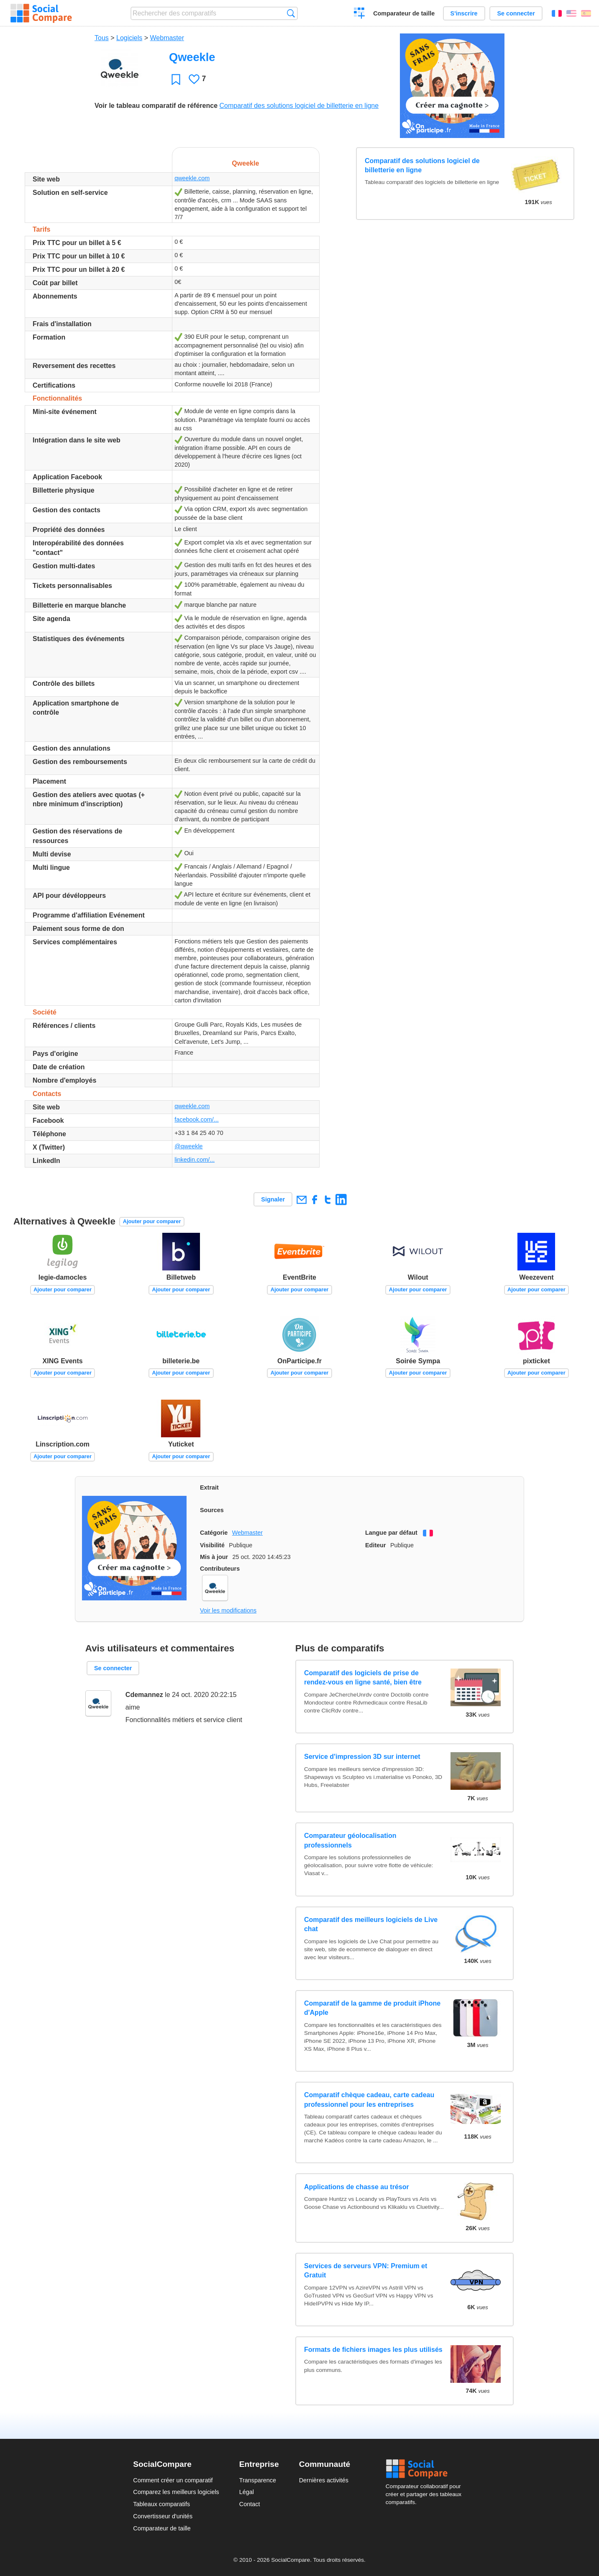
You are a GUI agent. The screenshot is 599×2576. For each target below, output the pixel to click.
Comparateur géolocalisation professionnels (350, 1840)
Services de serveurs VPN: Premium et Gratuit (365, 2270)
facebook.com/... (196, 1119)
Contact (249, 2504)
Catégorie (214, 1532)
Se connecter (516, 13)
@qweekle (188, 1146)
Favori (176, 79)
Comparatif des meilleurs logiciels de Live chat (371, 1924)
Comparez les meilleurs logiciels (176, 2492)
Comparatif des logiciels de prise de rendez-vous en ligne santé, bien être (363, 1677)
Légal (246, 2492)
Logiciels (129, 37)
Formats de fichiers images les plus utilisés (373, 2349)
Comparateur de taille (404, 13)
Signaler (273, 1199)
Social (426, 2469)
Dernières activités (323, 2480)
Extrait (209, 1487)
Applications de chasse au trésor (356, 2186)
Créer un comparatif (359, 14)
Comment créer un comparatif (172, 2480)
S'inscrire (464, 13)
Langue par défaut (391, 1532)
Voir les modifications (228, 1610)
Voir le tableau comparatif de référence (156, 105)
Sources (212, 1510)
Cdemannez (144, 1694)
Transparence (257, 2480)
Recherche (291, 13)
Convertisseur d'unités (162, 2516)
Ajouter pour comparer (152, 1221)
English (571, 13)
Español (586, 13)
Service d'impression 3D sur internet (362, 1756)
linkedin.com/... (194, 1159)
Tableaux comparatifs (161, 2504)
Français (557, 13)
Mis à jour (214, 1557)
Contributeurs (220, 1568)
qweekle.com (192, 178)
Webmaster (167, 37)
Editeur (375, 1545)
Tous (102, 37)
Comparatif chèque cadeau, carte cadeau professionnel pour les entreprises (369, 2099)
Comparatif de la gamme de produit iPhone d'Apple (372, 2008)
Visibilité (212, 1545)
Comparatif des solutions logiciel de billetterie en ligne (299, 105)
